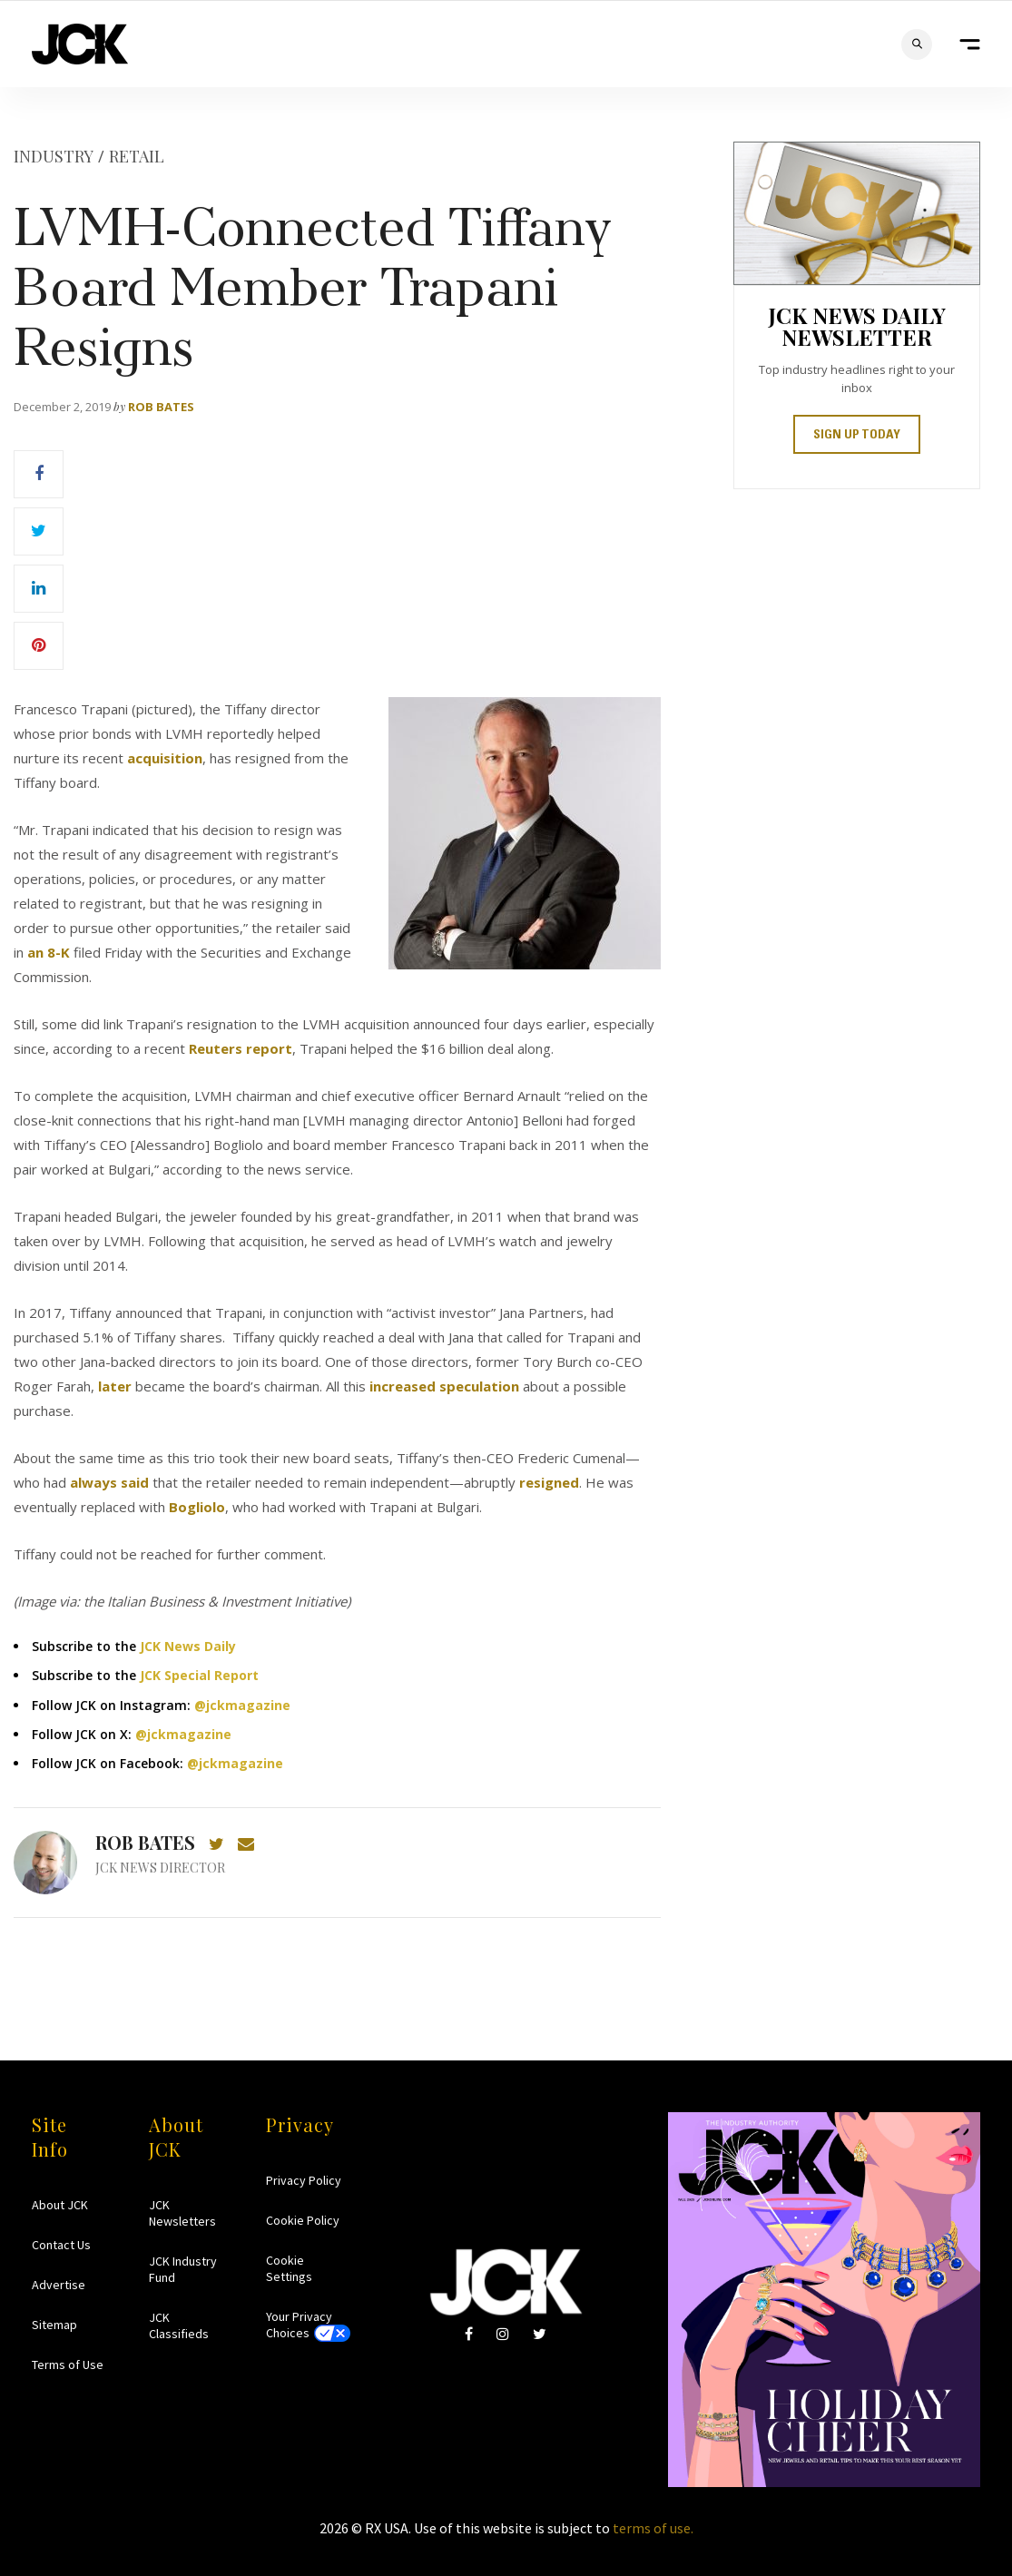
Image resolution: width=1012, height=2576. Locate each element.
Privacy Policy (303, 2180)
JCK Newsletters (182, 2213)
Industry (53, 156)
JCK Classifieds (179, 2325)
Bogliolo (197, 1507)
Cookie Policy (302, 2220)
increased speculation (444, 1386)
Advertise (58, 2284)
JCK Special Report (199, 1675)
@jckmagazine (242, 1705)
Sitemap (54, 2324)
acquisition (164, 758)
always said (107, 1482)
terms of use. (653, 2528)
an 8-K (48, 952)
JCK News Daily (188, 1646)
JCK (80, 44)
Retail (136, 156)
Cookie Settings (289, 2268)
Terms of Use (67, 2364)
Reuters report (240, 1048)
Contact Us (61, 2245)
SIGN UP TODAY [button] (856, 435)
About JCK (60, 2205)
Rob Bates (161, 406)
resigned (549, 1482)
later (115, 1386)
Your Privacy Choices (299, 2324)
